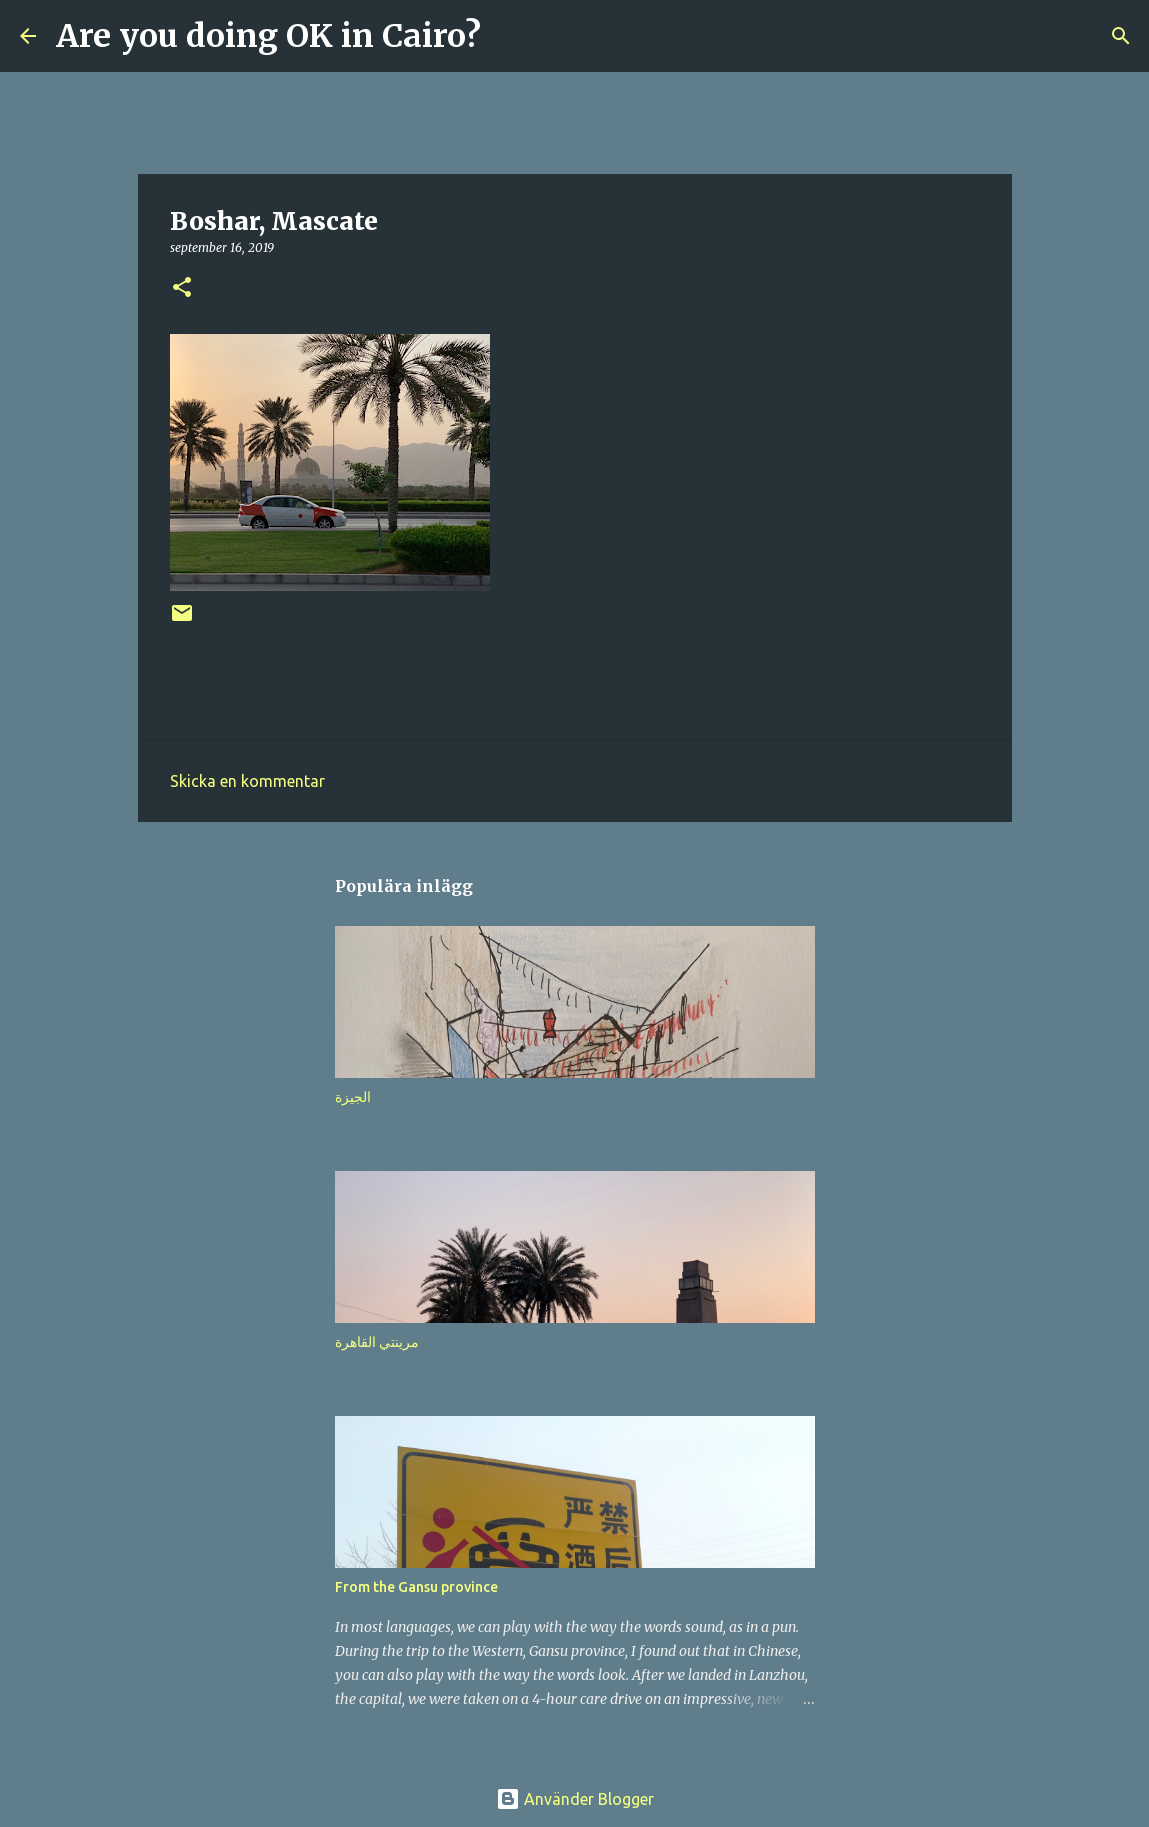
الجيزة (353, 1097)
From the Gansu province (416, 1587)
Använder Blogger (575, 1799)
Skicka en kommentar (247, 781)
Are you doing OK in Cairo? (268, 36)
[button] (182, 288)
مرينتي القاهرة (377, 1342)
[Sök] (509, 36)
